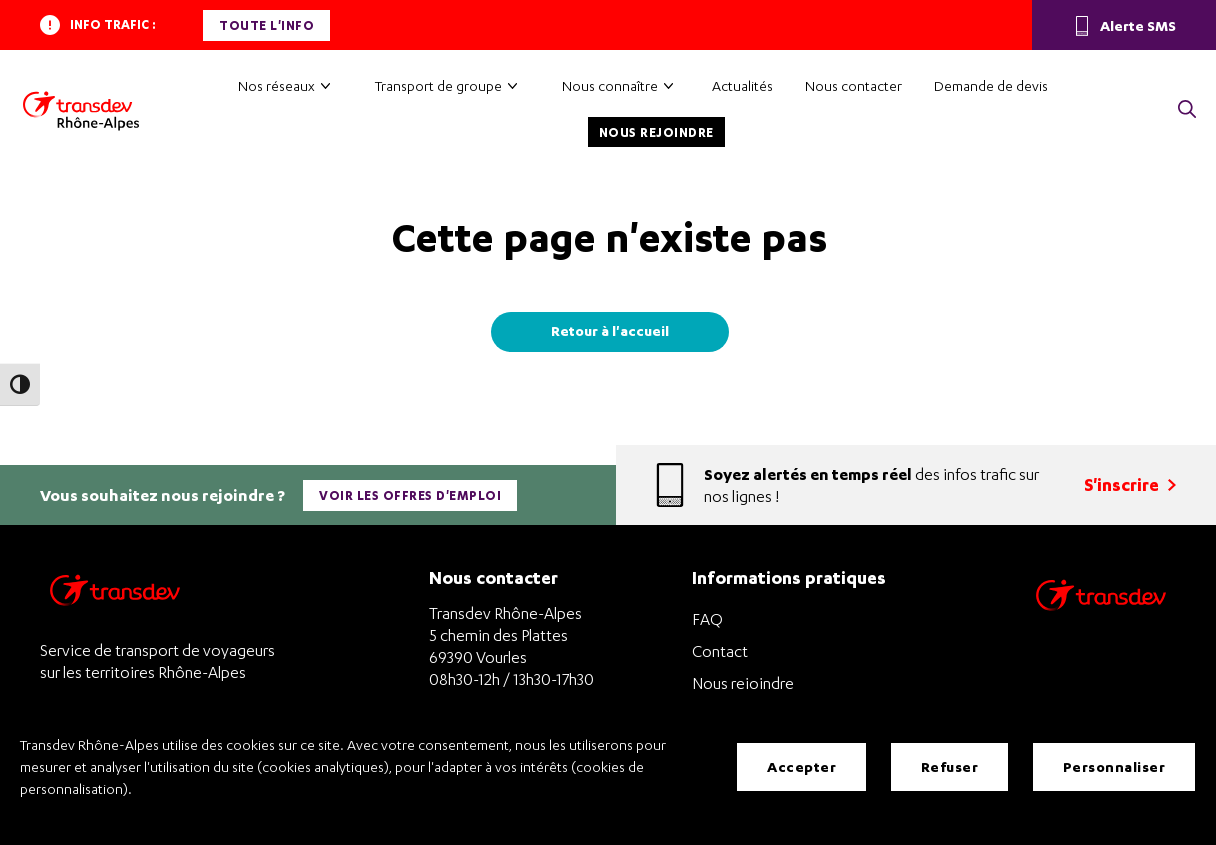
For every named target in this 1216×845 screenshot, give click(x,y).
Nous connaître (610, 85)
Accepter (801, 766)
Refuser (950, 766)
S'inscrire (1130, 484)
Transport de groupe (438, 85)
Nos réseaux (276, 85)
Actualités (742, 85)
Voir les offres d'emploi (410, 495)
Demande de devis (991, 85)
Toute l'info (266, 25)
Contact (720, 651)
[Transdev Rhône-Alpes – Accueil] (81, 111)
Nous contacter (853, 85)
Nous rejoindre (656, 132)
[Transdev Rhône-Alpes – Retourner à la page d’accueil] (115, 595)
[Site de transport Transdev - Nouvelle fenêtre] (1101, 620)
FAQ (707, 619)
